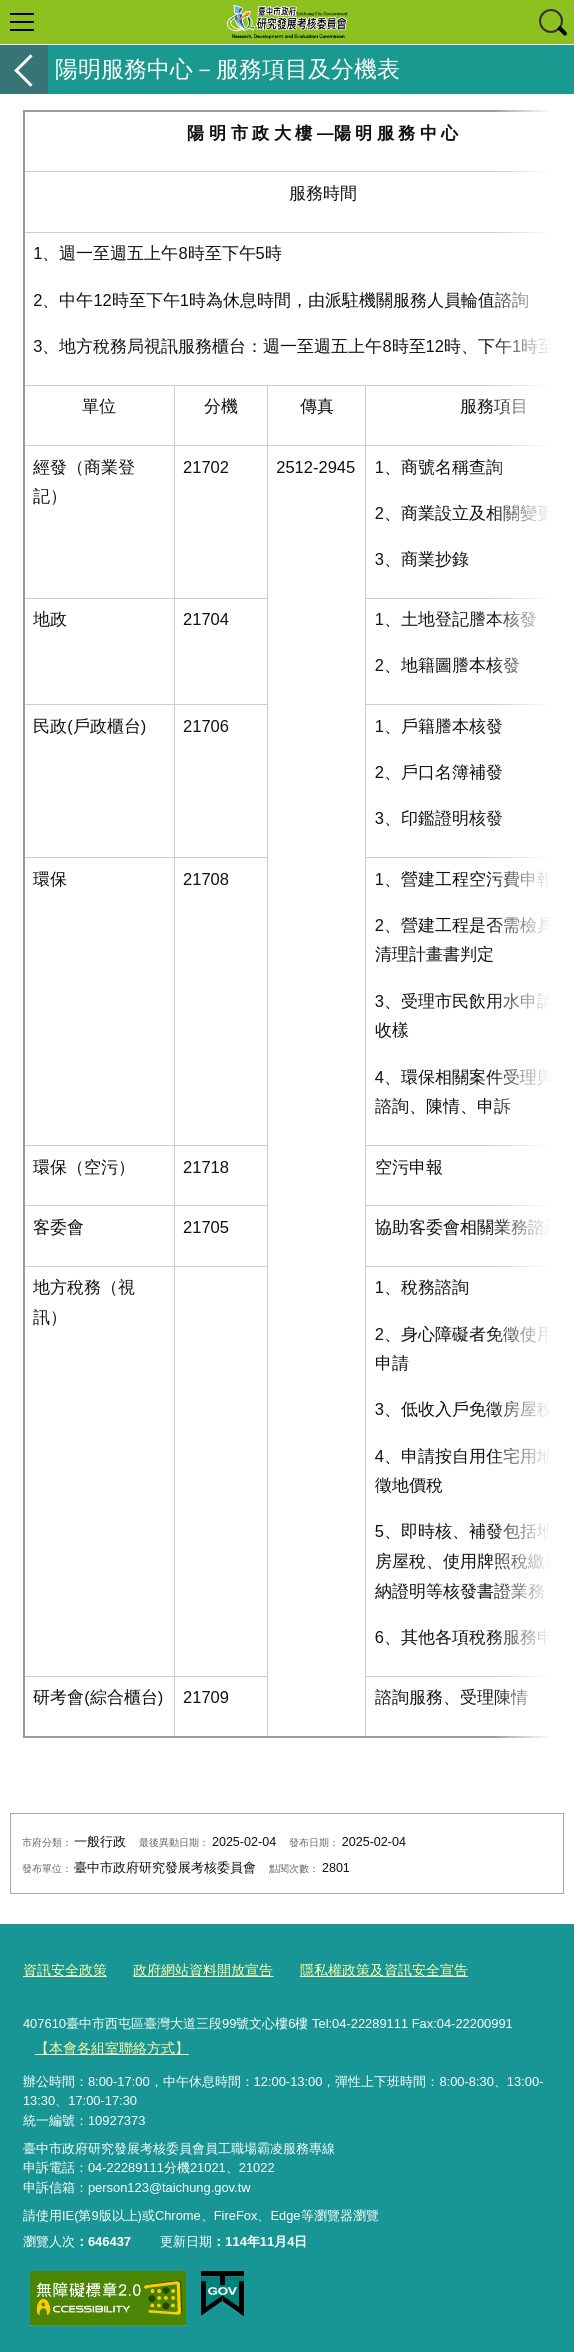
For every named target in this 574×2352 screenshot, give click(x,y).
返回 (24, 69)
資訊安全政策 (62, 1969)
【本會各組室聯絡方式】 (105, 2044)
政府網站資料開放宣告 (192, 1969)
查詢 (552, 22)
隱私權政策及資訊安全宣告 (362, 1969)
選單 (22, 22)
